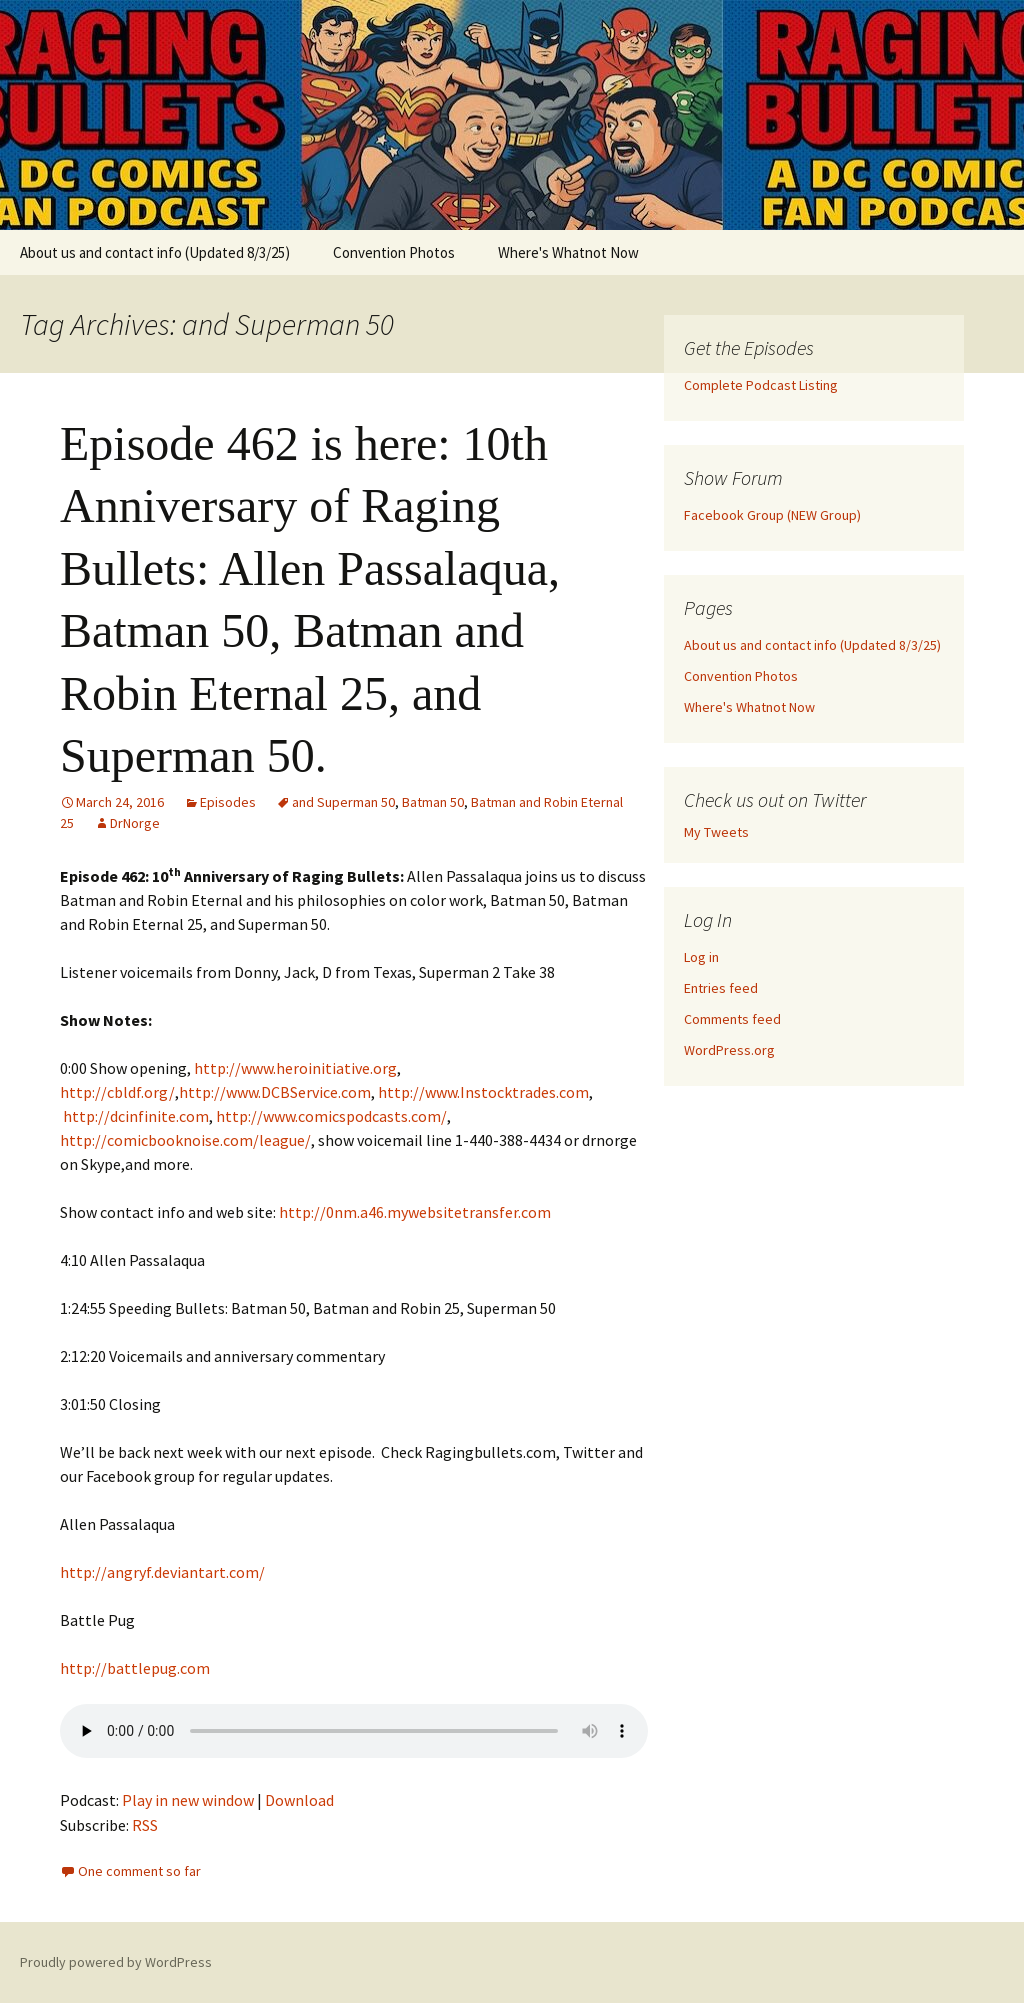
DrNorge (135, 823)
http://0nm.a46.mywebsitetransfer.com (415, 1212)
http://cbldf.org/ (117, 1092)
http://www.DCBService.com (275, 1092)
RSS (145, 1825)
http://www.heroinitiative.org (295, 1068)
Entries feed (721, 988)
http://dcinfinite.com (136, 1116)
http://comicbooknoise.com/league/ (185, 1140)
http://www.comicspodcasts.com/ (331, 1116)
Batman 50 (433, 802)
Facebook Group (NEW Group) (772, 515)
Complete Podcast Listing (761, 385)
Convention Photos (394, 252)
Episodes (228, 802)
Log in (701, 957)
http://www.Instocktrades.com (483, 1092)
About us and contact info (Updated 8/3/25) (155, 252)
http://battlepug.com (135, 1668)
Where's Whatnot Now (568, 252)
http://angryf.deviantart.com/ (162, 1572)
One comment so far (139, 1871)
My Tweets (716, 832)
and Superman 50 (343, 802)
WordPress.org (729, 1050)
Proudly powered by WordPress (116, 1962)
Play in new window (188, 1800)
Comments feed (732, 1019)
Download (299, 1800)
